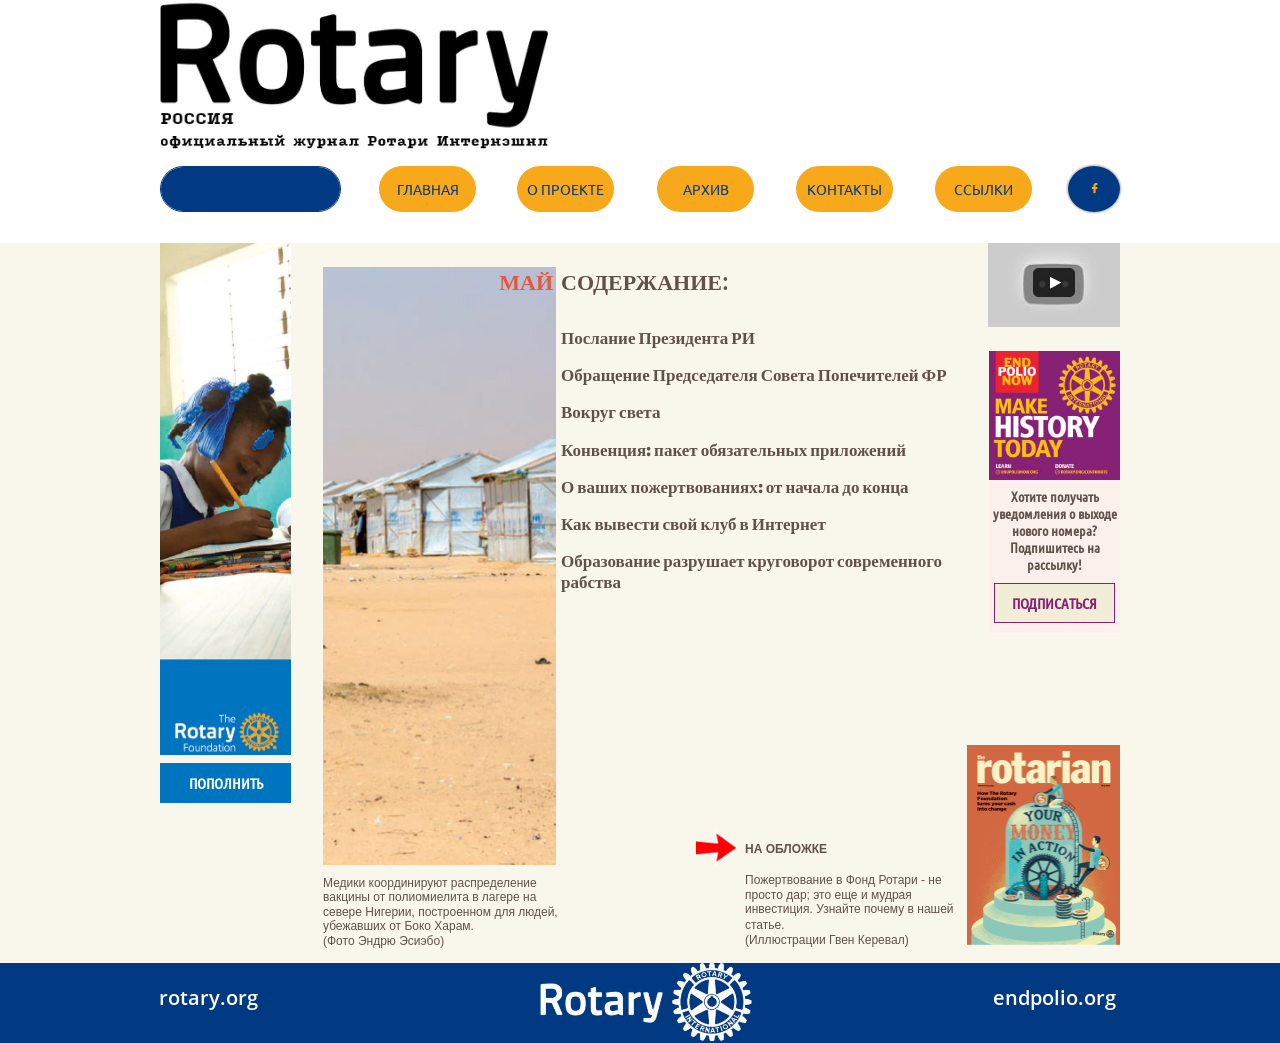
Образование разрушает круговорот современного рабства (751, 570)
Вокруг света (610, 411)
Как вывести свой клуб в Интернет (693, 523)
